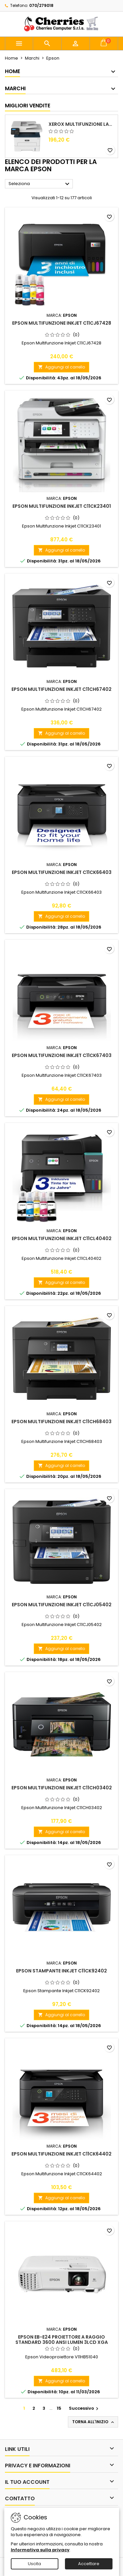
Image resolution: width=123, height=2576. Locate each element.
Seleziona (40, 184)
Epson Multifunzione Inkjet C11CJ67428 (61, 323)
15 (59, 2408)
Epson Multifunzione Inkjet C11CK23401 (61, 506)
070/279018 (41, 5)
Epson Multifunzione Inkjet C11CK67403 (62, 1055)
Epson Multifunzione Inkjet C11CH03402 (61, 1787)
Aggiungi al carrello (61, 367)
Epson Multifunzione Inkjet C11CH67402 (61, 689)
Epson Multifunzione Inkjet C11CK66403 (62, 872)
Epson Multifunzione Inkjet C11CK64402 (61, 2154)
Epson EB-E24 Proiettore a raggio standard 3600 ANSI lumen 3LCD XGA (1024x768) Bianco (61, 2342)
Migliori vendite (27, 105)
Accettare (88, 2564)
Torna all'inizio (93, 2422)
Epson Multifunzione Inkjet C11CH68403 (61, 1421)
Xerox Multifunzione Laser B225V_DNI (82, 124)
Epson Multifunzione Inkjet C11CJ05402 (62, 1604)
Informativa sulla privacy (40, 2550)
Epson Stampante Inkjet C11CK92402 (61, 1970)
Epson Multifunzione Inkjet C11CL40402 (62, 1238)
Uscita (34, 2564)
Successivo (84, 2408)
